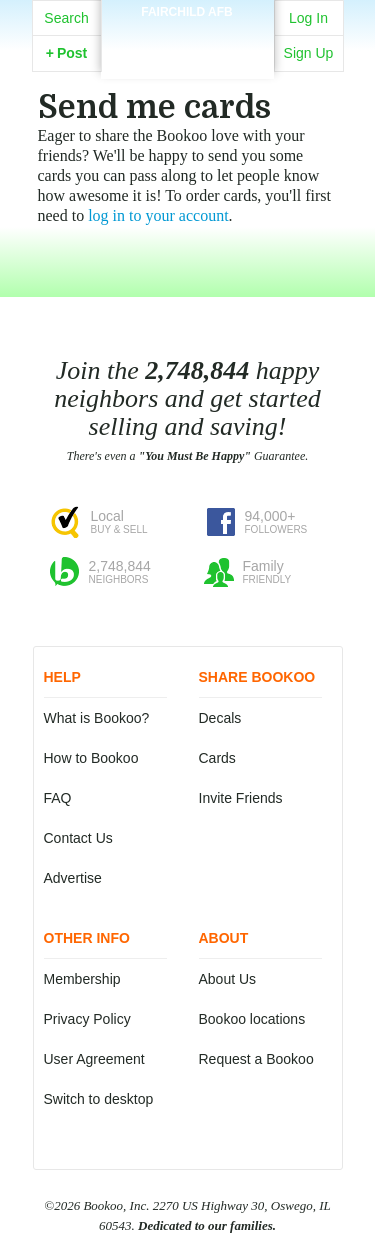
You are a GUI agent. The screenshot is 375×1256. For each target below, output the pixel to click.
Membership (82, 979)
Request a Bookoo (256, 1059)
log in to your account (158, 215)
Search (66, 18)
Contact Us (78, 838)
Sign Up (309, 53)
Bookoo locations (252, 1019)
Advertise (73, 878)
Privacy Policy (87, 1019)
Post (67, 53)
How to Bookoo (91, 758)
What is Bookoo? (97, 718)
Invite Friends (241, 798)
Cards (217, 758)
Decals (220, 718)
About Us (228, 979)
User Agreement (94, 1059)
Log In (308, 18)
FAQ (58, 798)
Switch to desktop (99, 1099)
